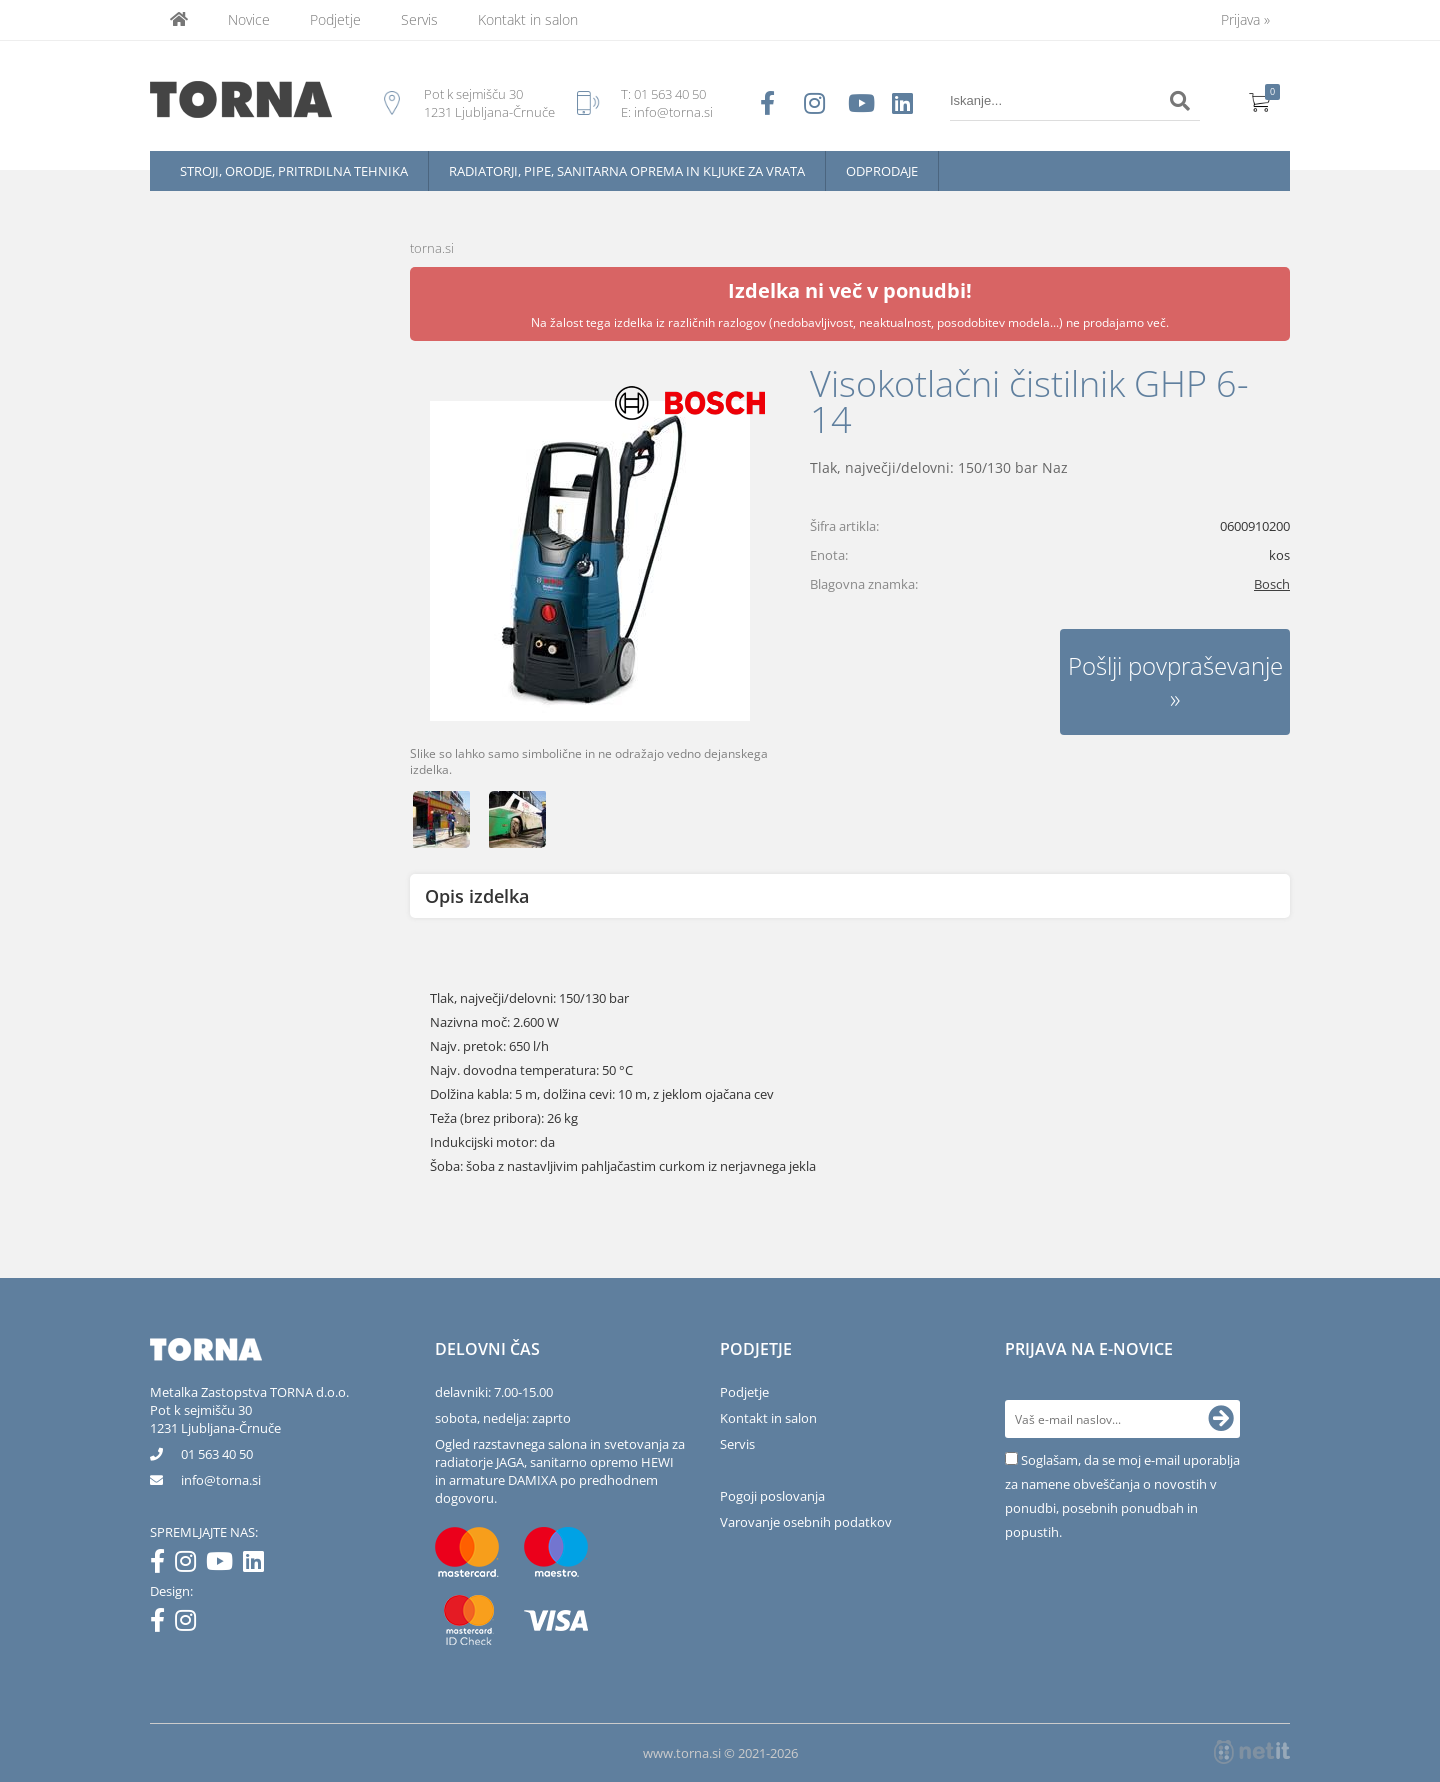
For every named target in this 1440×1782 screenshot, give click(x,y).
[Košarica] (1260, 101)
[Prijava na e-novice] (1221, 1419)
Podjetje (335, 19)
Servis (419, 19)
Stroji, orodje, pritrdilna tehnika (294, 171)
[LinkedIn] (258, 1565)
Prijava (1245, 19)
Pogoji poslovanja (772, 1496)
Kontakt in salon (528, 19)
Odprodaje (882, 171)
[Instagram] (190, 1565)
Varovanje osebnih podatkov (806, 1522)
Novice (249, 19)
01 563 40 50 (670, 94)
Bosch (1272, 584)
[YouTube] (224, 1565)
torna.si (432, 248)
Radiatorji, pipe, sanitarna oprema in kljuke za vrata (627, 171)
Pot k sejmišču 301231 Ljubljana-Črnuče (215, 1419)
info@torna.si (673, 112)
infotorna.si (221, 1480)
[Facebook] (162, 1565)
